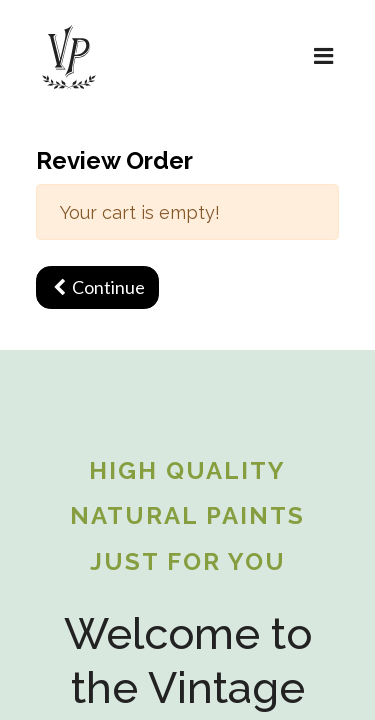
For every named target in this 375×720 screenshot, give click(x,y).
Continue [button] (98, 287)
